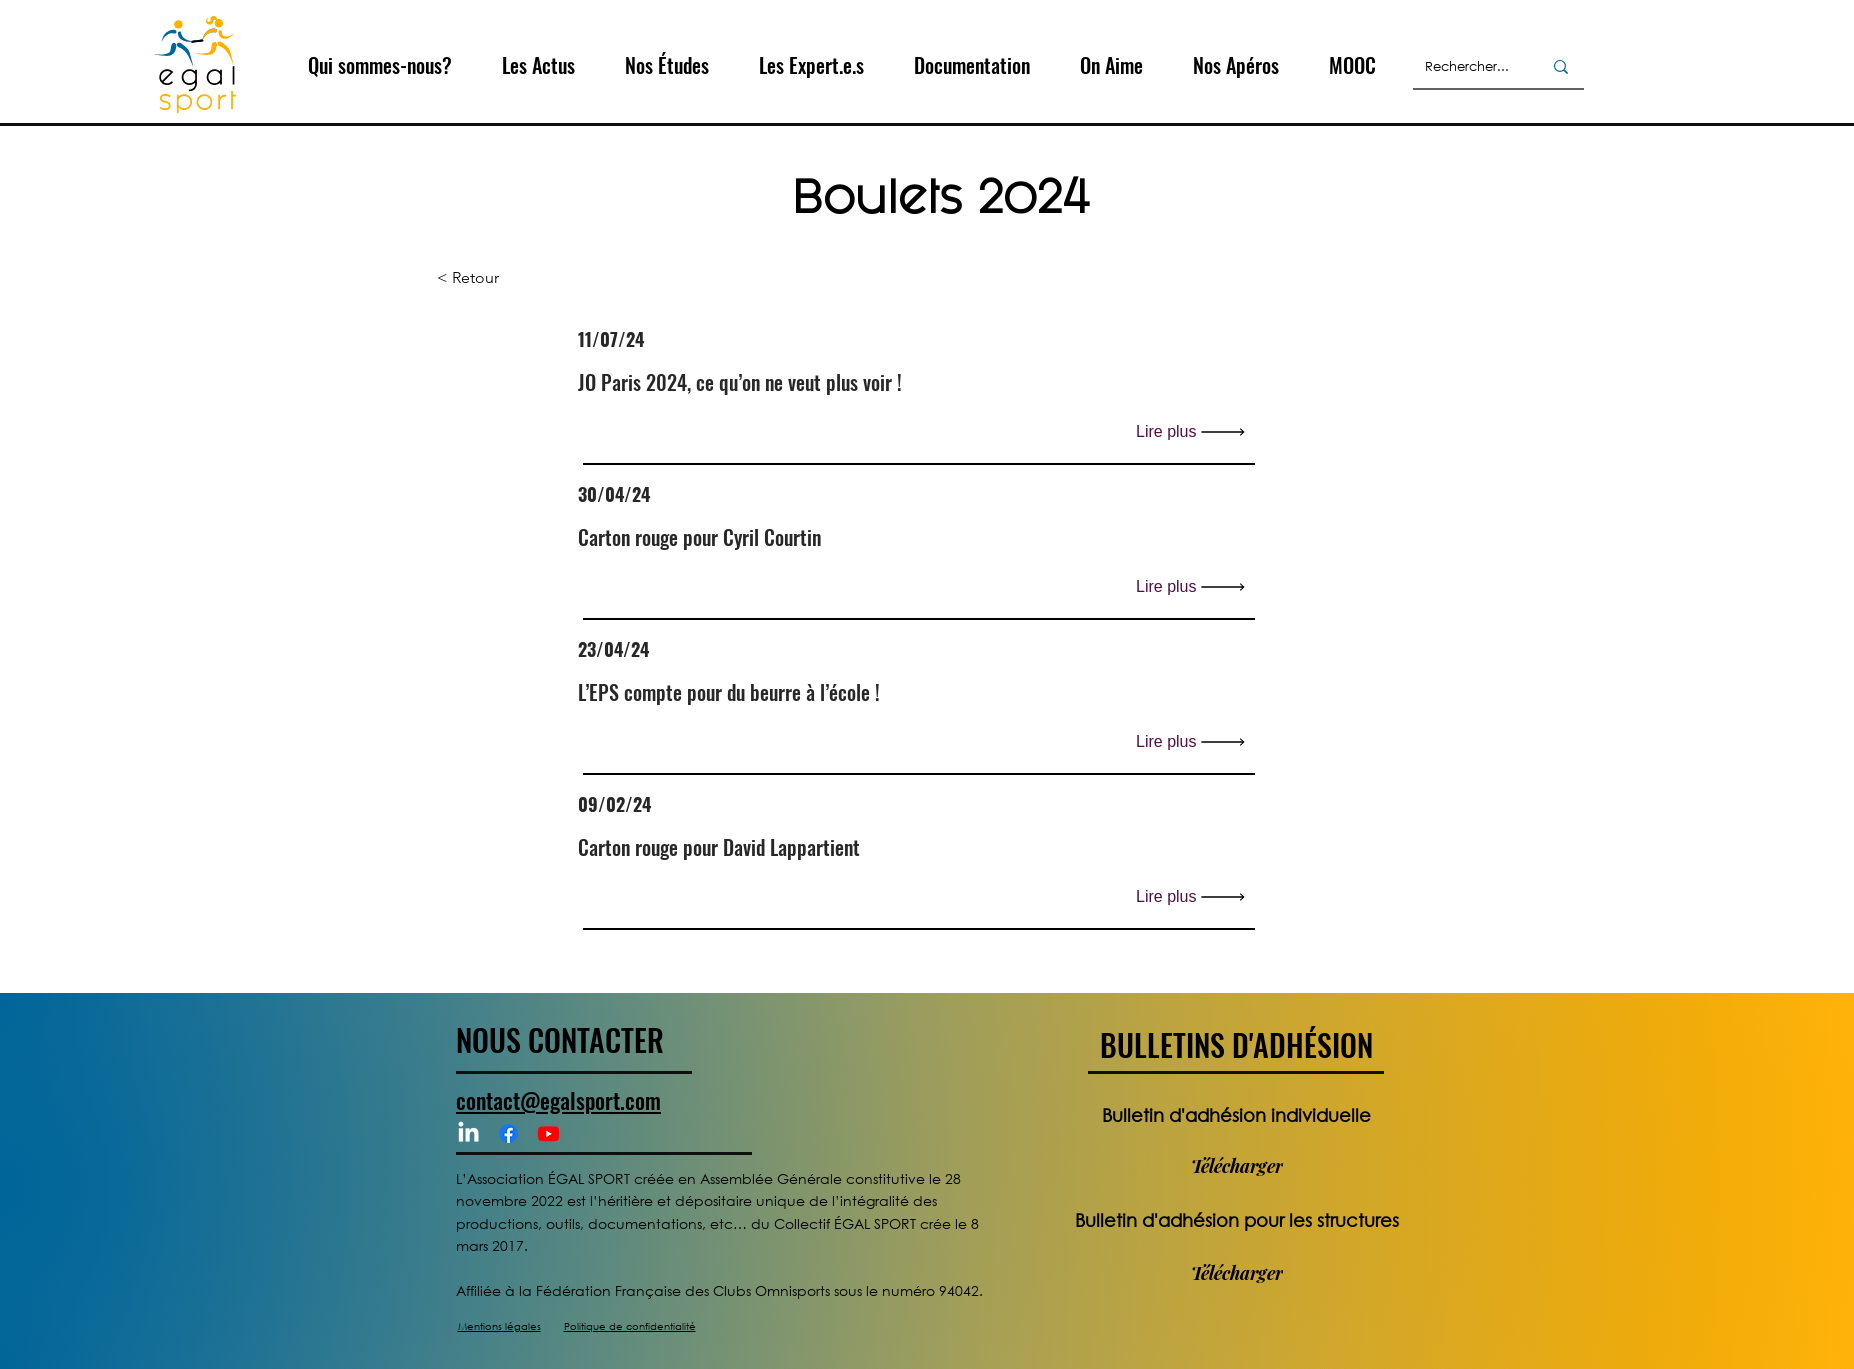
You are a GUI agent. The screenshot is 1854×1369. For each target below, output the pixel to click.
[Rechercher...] (1468, 66)
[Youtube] (548, 1133)
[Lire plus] (1195, 431)
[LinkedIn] (468, 1133)
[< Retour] (503, 278)
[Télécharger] (1236, 1166)
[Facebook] (508, 1133)
